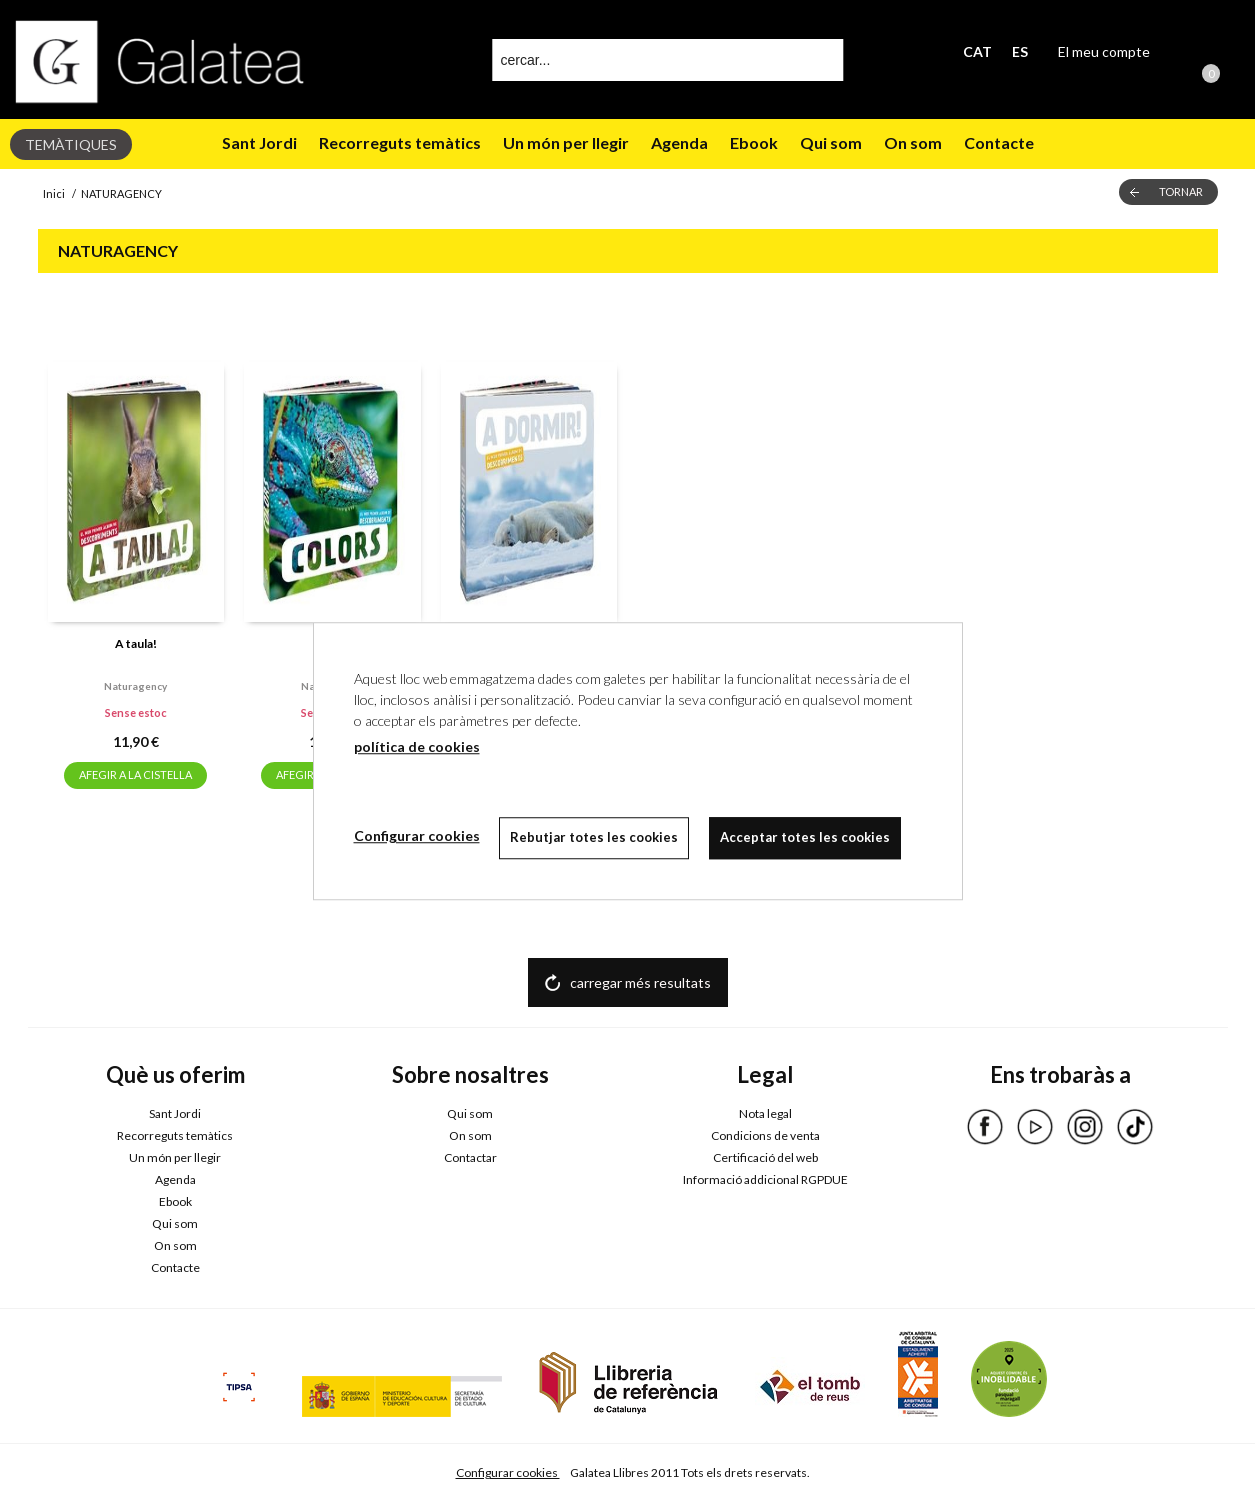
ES (1020, 51)
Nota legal (765, 1113)
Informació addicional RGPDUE (765, 1179)
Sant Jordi (259, 142)
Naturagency (135, 686)
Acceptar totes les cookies (806, 837)
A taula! (136, 643)
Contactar (470, 1157)
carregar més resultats (640, 982)
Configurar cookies (508, 1472)
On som (913, 142)
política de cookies (417, 746)
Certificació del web (765, 1157)
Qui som (831, 142)
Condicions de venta (765, 1135)
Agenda (679, 142)
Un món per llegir (566, 142)
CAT (977, 51)
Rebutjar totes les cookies (595, 837)
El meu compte (1104, 51)
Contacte (999, 142)
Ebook (754, 142)
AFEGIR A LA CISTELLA (135, 774)
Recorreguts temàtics (400, 142)
